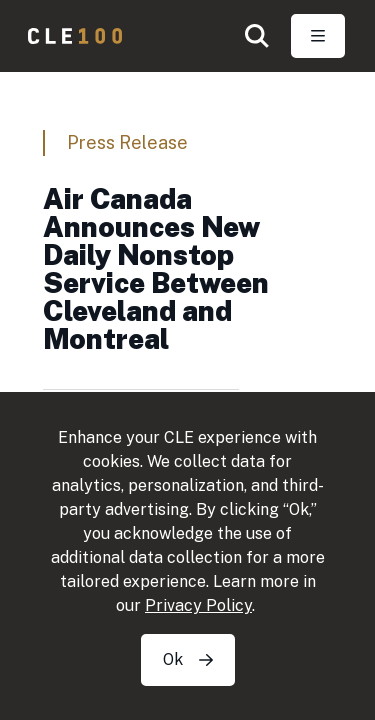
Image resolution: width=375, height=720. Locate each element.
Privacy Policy (198, 605)
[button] (257, 36)
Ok (188, 659)
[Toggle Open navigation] (318, 36)
